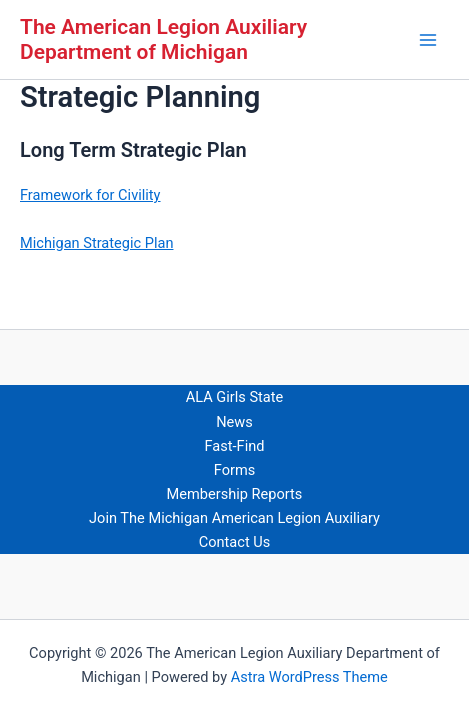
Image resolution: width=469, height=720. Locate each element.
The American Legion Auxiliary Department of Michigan (163, 39)
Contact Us (235, 542)
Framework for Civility (90, 195)
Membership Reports (235, 494)
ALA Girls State (235, 397)
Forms (234, 470)
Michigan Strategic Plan (96, 243)
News (234, 422)
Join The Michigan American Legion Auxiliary (234, 518)
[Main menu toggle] (428, 40)
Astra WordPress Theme (309, 677)
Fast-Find (235, 446)
